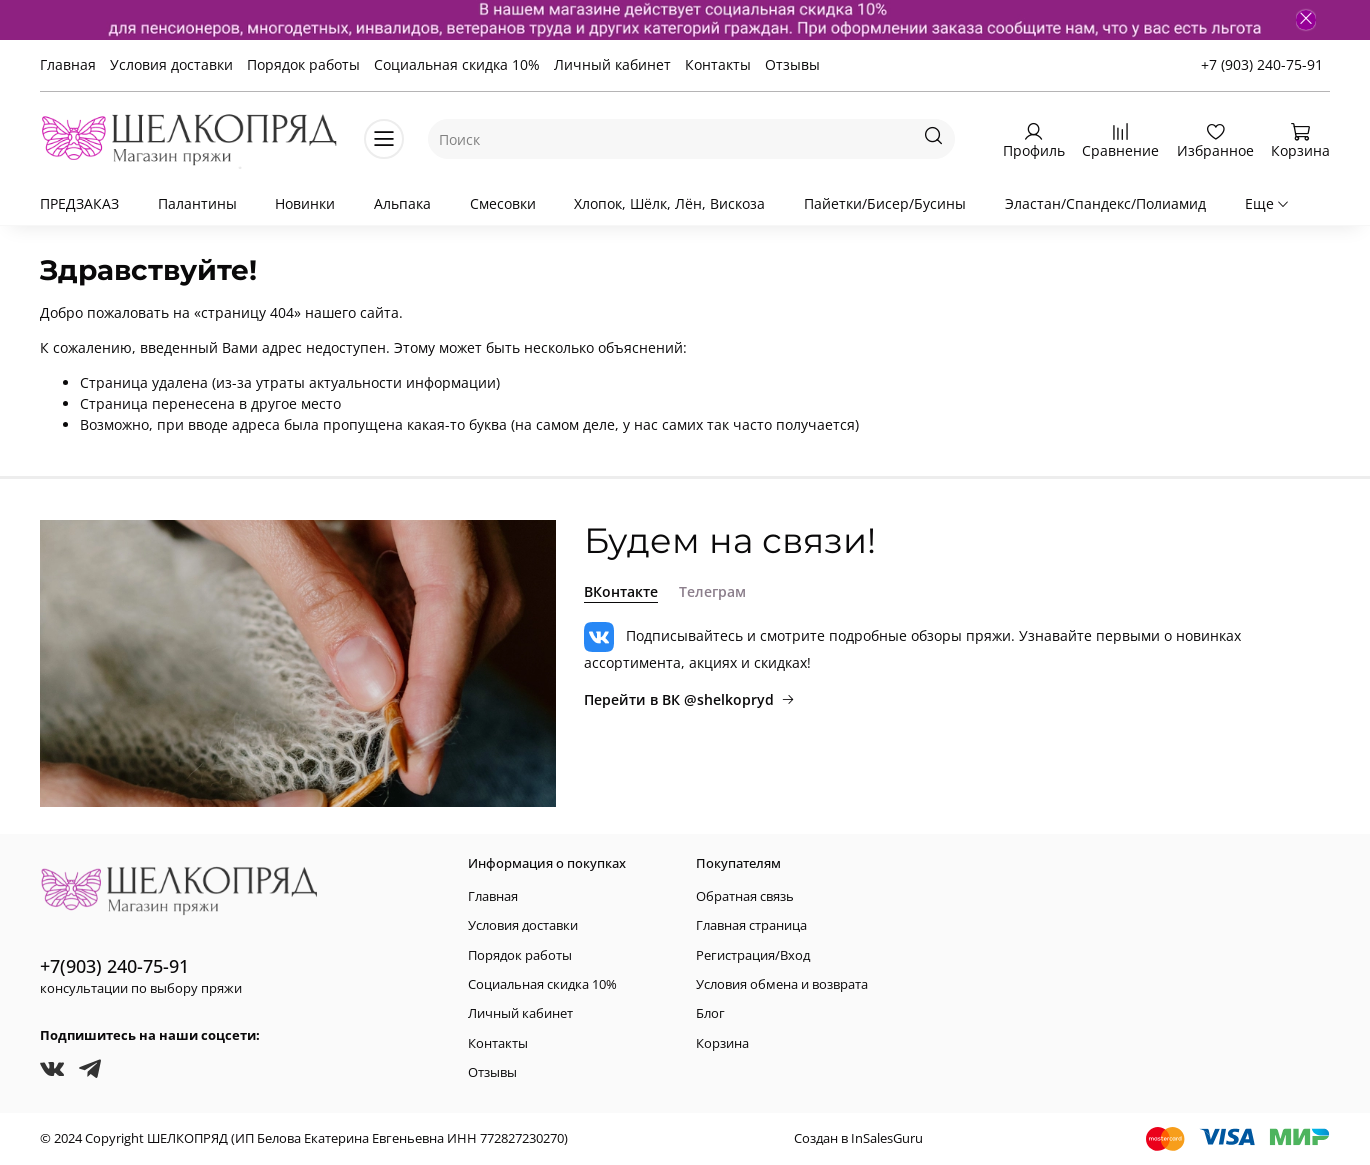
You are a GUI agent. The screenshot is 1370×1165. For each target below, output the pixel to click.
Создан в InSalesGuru (858, 1138)
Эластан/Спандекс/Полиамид (1105, 203)
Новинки (305, 203)
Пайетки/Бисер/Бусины (885, 203)
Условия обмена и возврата (782, 984)
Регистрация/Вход (753, 955)
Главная (68, 64)
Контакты (718, 64)
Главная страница (751, 925)
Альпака (402, 203)
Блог (710, 1013)
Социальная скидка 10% (457, 64)
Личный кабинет (612, 64)
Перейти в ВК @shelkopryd (689, 699)
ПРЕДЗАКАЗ (79, 203)
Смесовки (503, 203)
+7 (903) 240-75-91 (1262, 64)
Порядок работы (303, 64)
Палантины (197, 203)
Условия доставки (171, 64)
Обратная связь (745, 896)
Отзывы (792, 64)
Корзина (722, 1043)
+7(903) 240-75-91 (114, 966)
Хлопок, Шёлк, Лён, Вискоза (669, 203)
